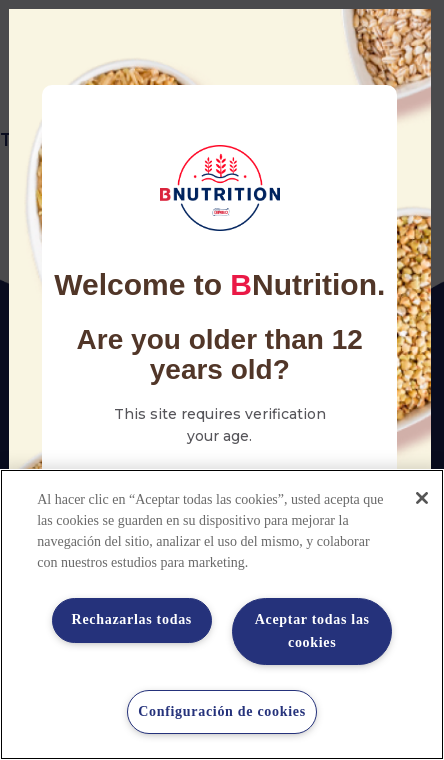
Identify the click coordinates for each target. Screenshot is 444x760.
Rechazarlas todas (132, 619)
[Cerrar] (422, 498)
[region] (222, 614)
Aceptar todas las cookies (312, 630)
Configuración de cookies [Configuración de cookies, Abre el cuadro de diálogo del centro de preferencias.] (222, 711)
